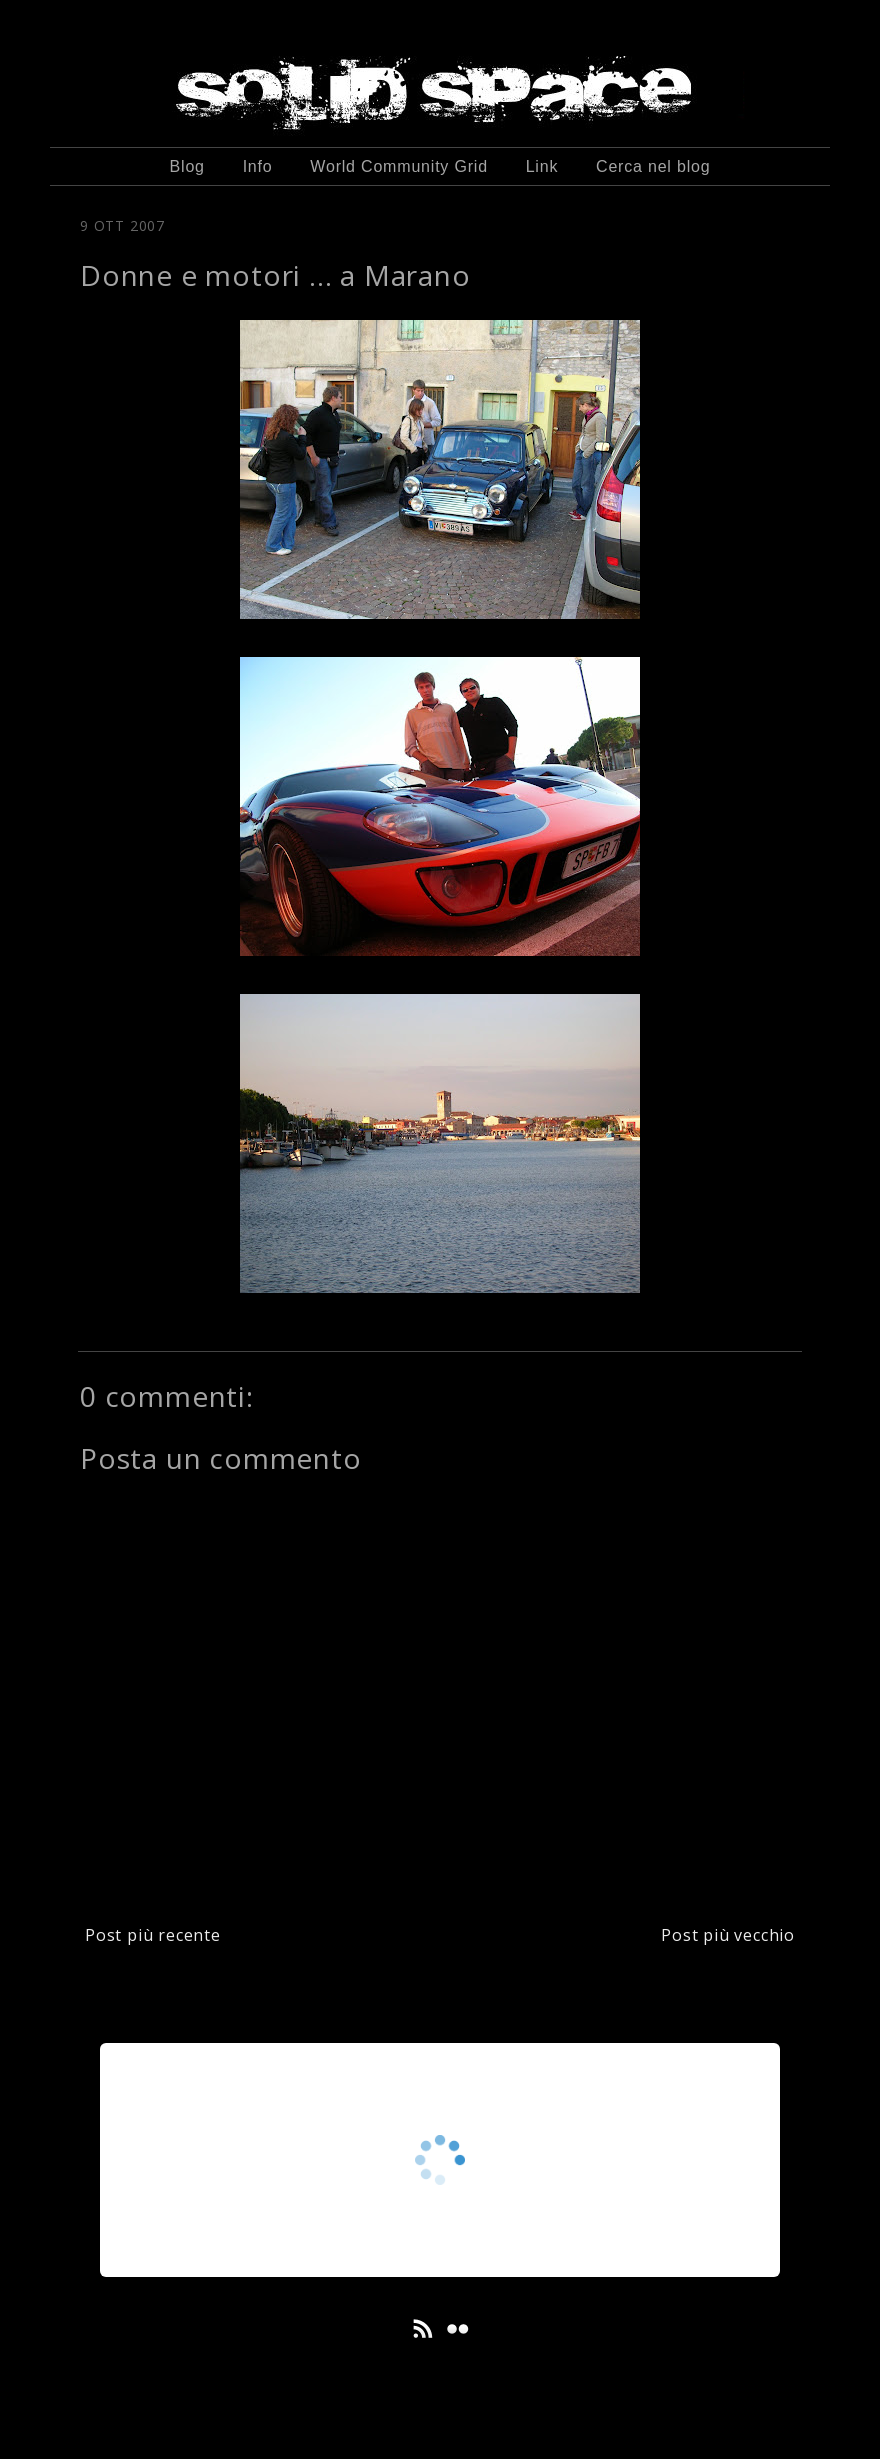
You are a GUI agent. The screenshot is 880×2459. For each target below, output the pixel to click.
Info (258, 166)
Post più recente (153, 1935)
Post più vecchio (728, 1935)
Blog (187, 166)
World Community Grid (399, 166)
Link (542, 166)
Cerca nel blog (653, 166)
